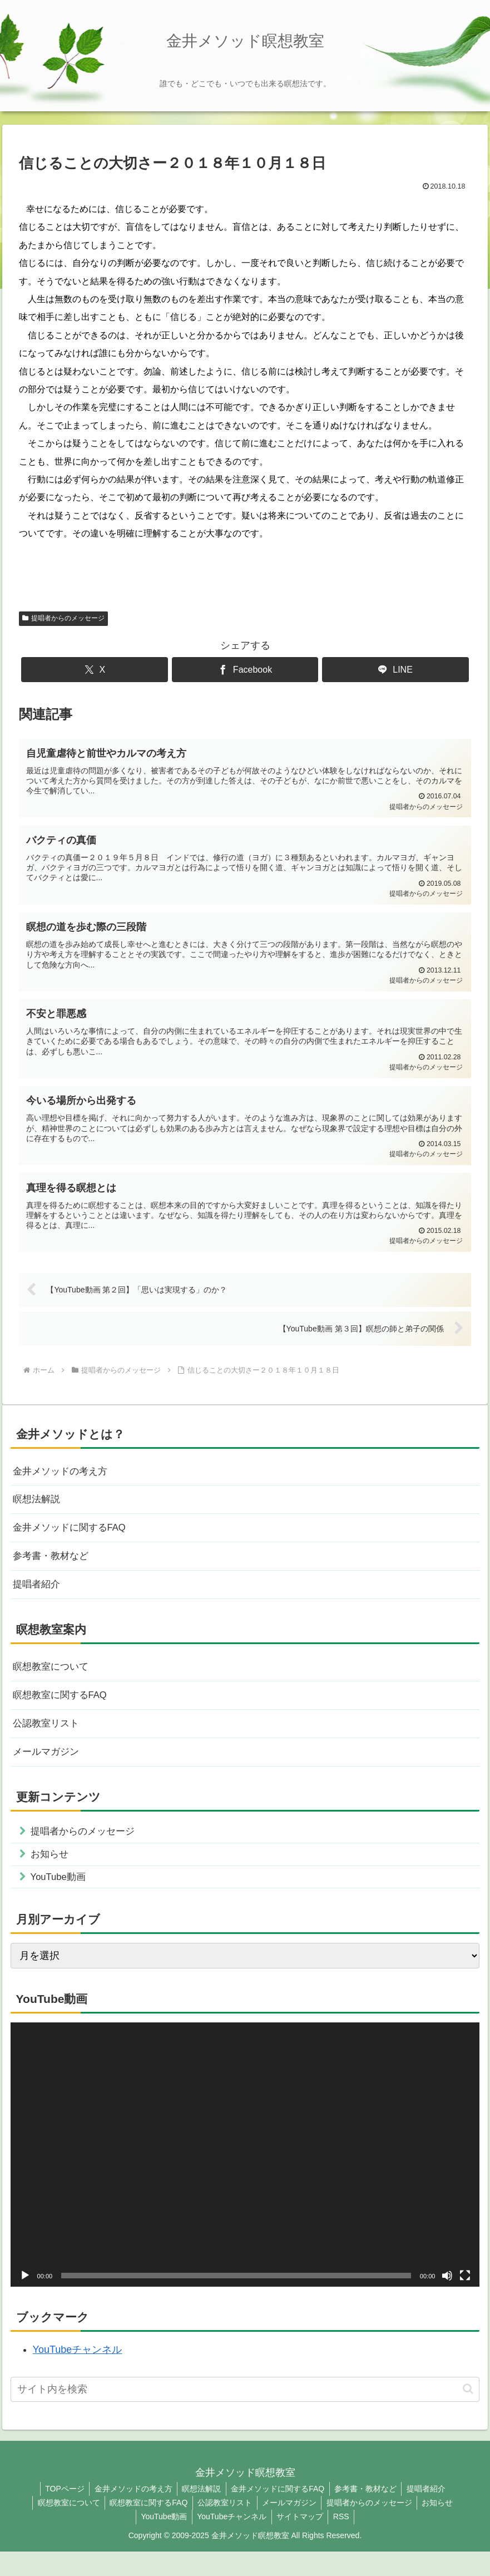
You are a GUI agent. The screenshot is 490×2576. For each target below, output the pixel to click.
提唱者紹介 (38, 1598)
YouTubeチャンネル (77, 2374)
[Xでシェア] (94, 669)
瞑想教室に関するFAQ (63, 1712)
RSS (344, 2540)
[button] (468, 2413)
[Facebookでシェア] (245, 669)
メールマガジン (48, 1771)
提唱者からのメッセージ (63, 618)
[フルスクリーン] (465, 2300)
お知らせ (442, 2527)
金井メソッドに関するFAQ (73, 1538)
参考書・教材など (53, 1568)
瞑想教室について (53, 1682)
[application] (245, 2179)
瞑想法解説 (38, 1509)
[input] (245, 2413)
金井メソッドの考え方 (63, 1479)
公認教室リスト (48, 1741)
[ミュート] (447, 2300)
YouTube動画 (161, 2540)
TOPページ (60, 2513)
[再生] (25, 2300)
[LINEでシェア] (395, 669)
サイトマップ (301, 2540)
